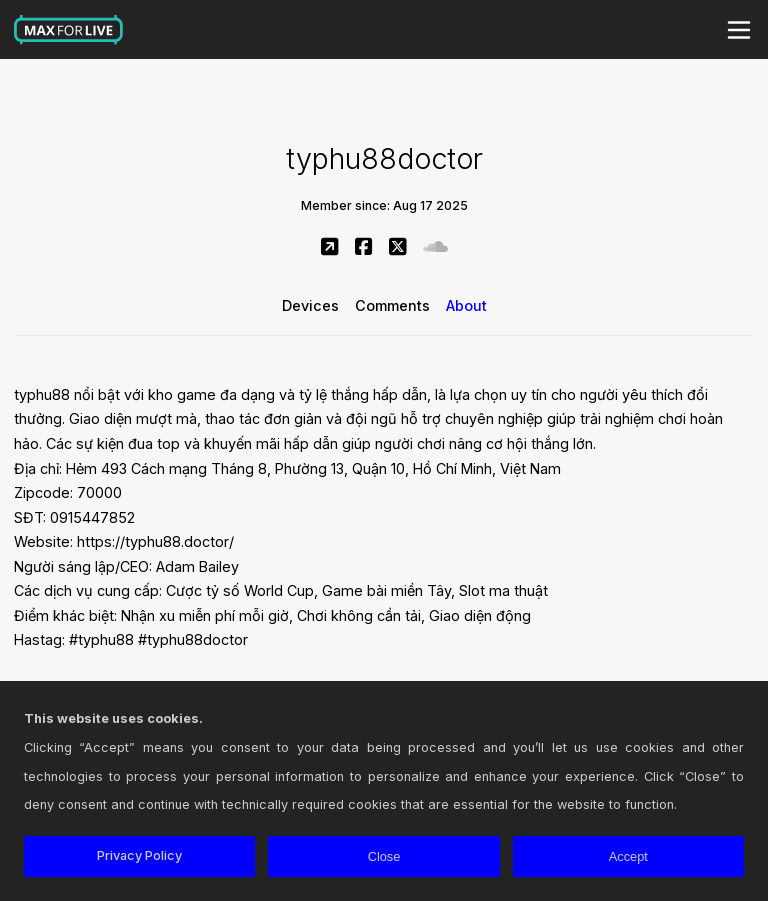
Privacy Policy (139, 855)
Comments (392, 305)
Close (384, 856)
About (466, 305)
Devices (310, 305)
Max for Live (69, 30)
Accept (628, 856)
